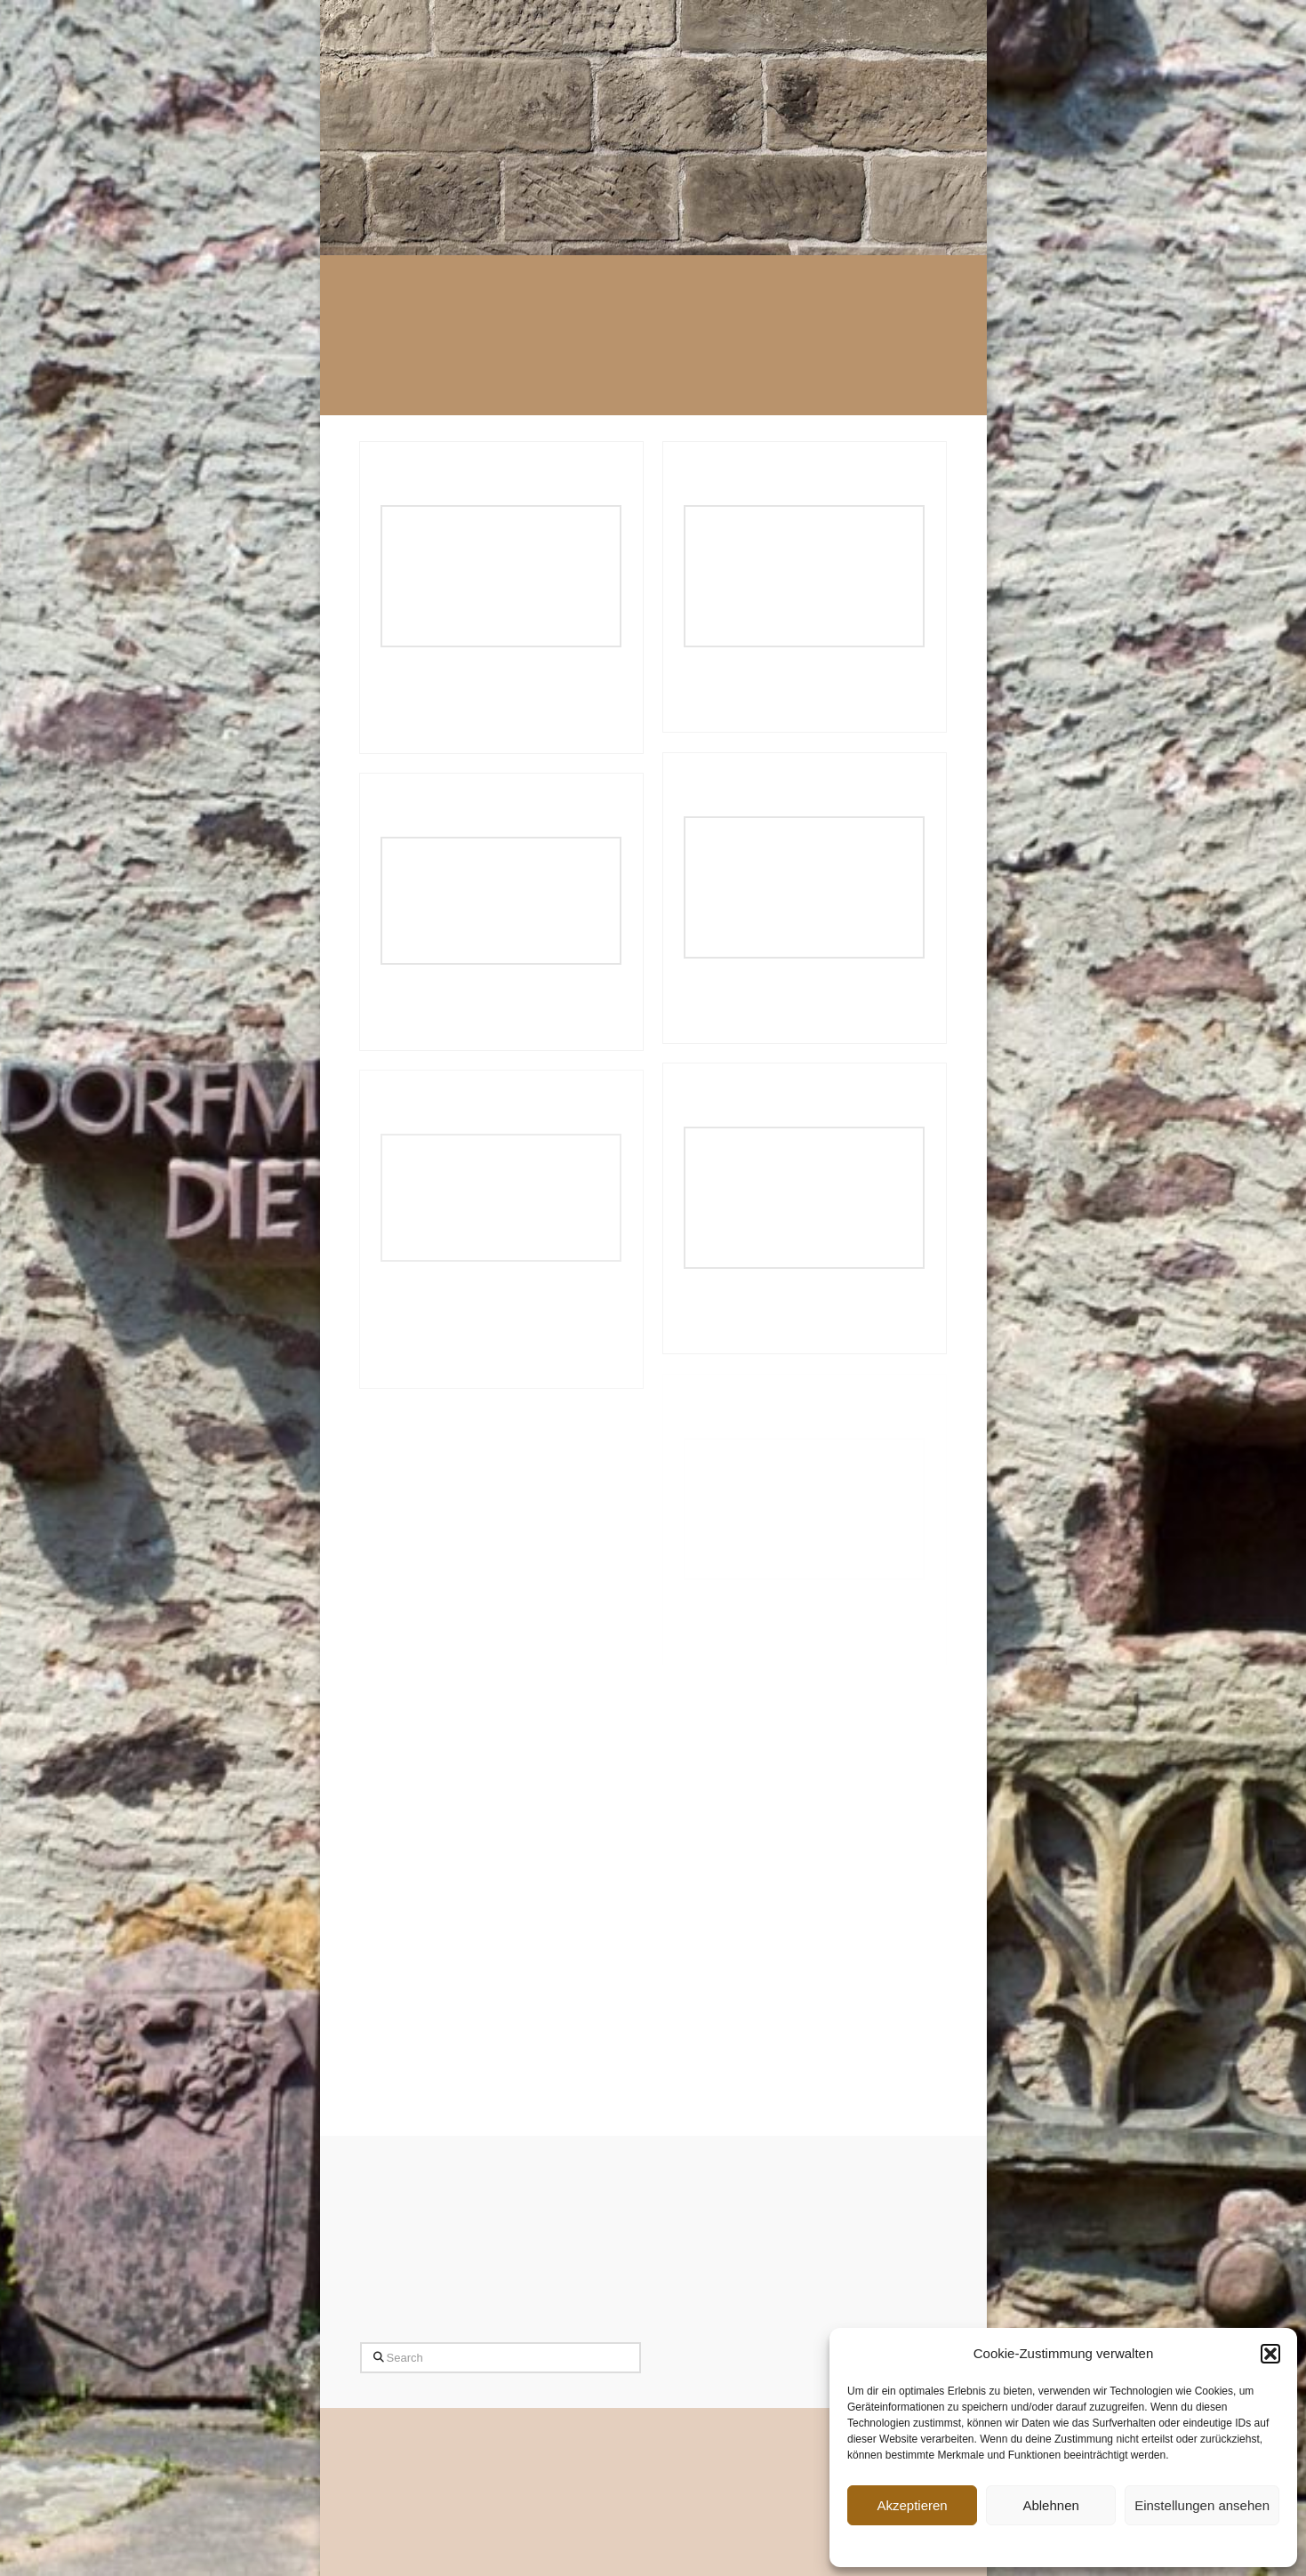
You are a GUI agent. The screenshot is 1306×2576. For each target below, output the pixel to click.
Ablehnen (1050, 2505)
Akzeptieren (912, 2505)
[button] (1270, 2354)
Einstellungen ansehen (1202, 2505)
